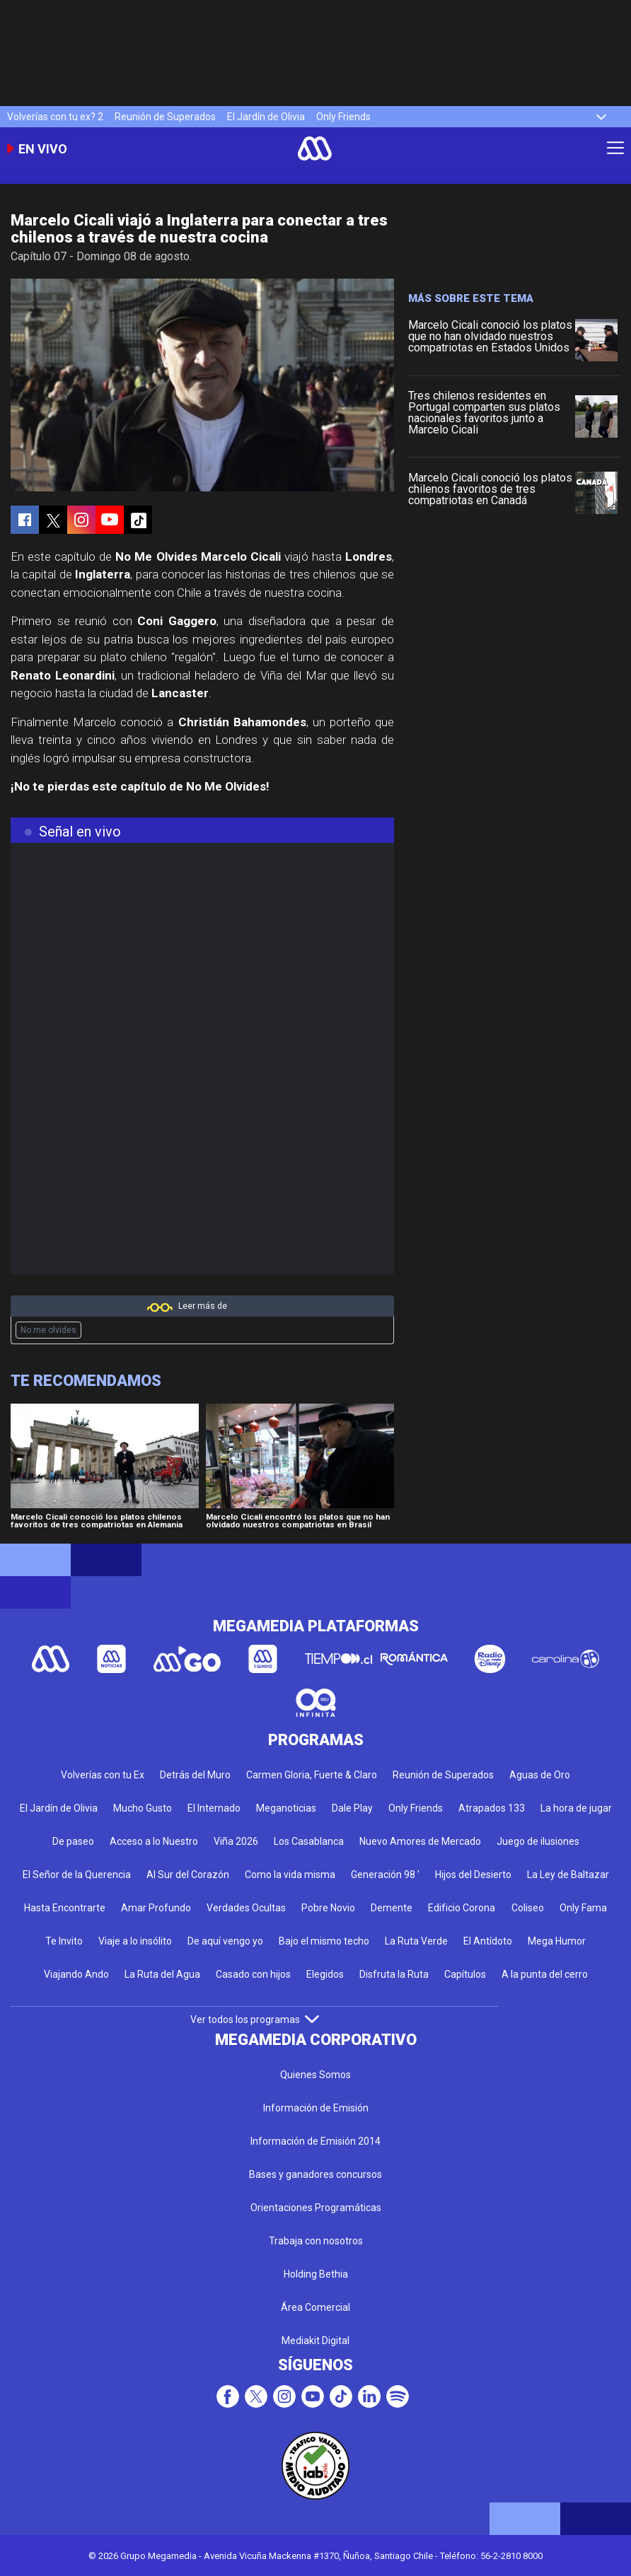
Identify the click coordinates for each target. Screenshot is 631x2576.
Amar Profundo (156, 1907)
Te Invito (64, 1941)
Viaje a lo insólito (135, 1941)
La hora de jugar (576, 1808)
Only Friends (343, 116)
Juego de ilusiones (538, 1841)
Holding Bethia (316, 2274)
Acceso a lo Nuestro (154, 1841)
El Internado (214, 1808)
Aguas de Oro (539, 1775)
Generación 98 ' (385, 1874)
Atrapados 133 (491, 1808)
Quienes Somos (315, 2074)
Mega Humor (557, 1941)
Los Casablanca (309, 1841)
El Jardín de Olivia (266, 116)
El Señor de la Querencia (77, 1874)
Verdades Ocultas (246, 1907)
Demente (391, 1907)
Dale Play (352, 1808)
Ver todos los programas (254, 2019)
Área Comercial (315, 2307)
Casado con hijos (253, 1974)
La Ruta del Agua (162, 1974)
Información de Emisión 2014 (315, 2141)
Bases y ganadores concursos (315, 2174)
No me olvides (48, 1330)
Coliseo (527, 1907)
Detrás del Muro (195, 1775)
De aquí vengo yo (225, 1941)
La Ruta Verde (416, 1941)
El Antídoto (487, 1941)
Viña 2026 (236, 1841)
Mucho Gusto (142, 1808)
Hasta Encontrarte (64, 1907)
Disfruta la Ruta (394, 1974)
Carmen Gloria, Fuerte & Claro (311, 1775)
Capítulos (465, 1974)
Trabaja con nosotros (316, 2240)
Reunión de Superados (165, 116)
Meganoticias (286, 1808)
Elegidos (325, 1974)
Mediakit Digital (315, 2340)
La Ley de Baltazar (568, 1874)
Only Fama (583, 1907)
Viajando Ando (76, 1974)
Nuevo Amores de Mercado (420, 1841)
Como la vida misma (290, 1874)
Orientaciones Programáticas (315, 2207)
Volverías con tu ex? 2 (55, 116)
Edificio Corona (461, 1907)
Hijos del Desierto (473, 1874)
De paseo (73, 1841)
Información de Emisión (316, 2108)
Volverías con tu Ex (102, 1775)
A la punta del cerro (545, 1974)
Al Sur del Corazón (187, 1874)
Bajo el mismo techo (324, 1941)
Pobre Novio (328, 1907)
